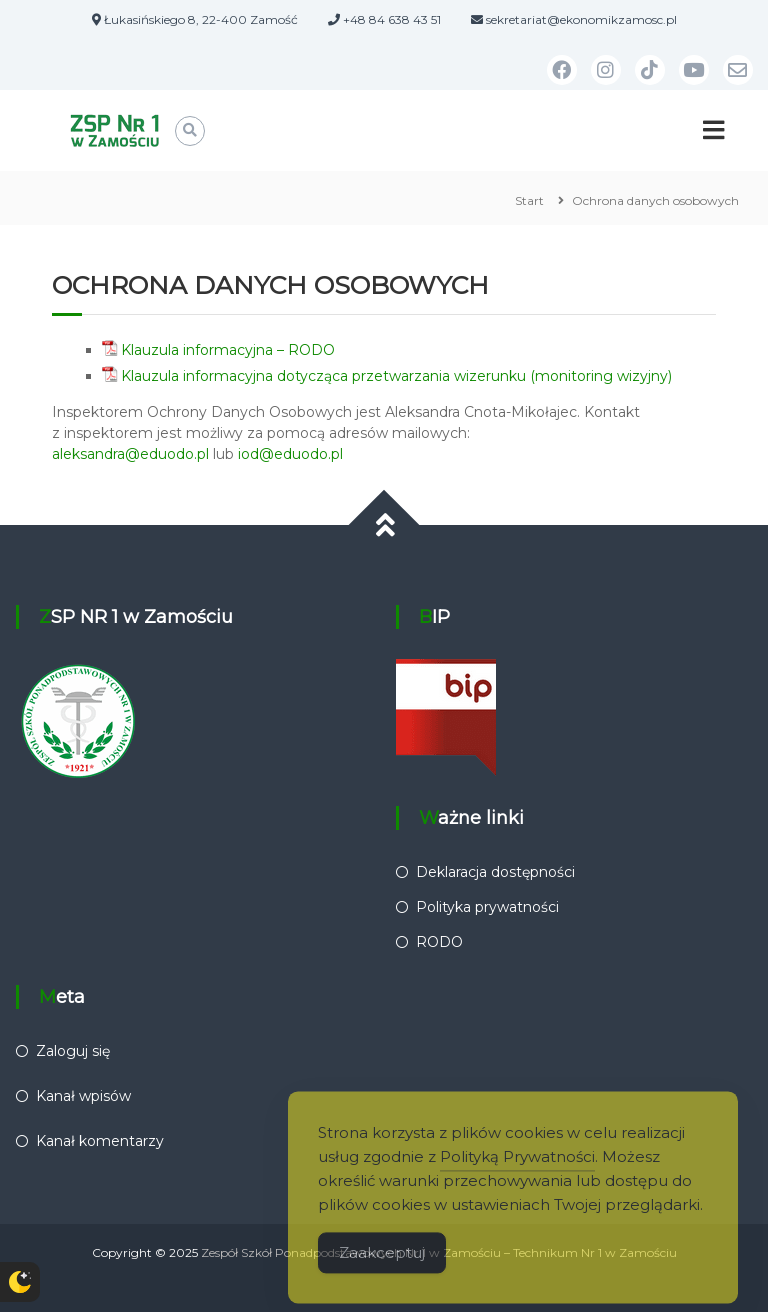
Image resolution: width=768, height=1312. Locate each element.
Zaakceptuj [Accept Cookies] (382, 1266)
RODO (439, 942)
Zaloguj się (73, 1051)
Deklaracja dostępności (495, 872)
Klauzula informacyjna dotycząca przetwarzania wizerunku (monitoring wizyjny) (396, 376)
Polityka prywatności (487, 907)
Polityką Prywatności (517, 1170)
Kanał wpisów (83, 1096)
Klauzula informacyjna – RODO (228, 350)
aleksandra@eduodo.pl (130, 454)
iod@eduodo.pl (290, 454)
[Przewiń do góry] (384, 524)
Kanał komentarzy (100, 1141)
